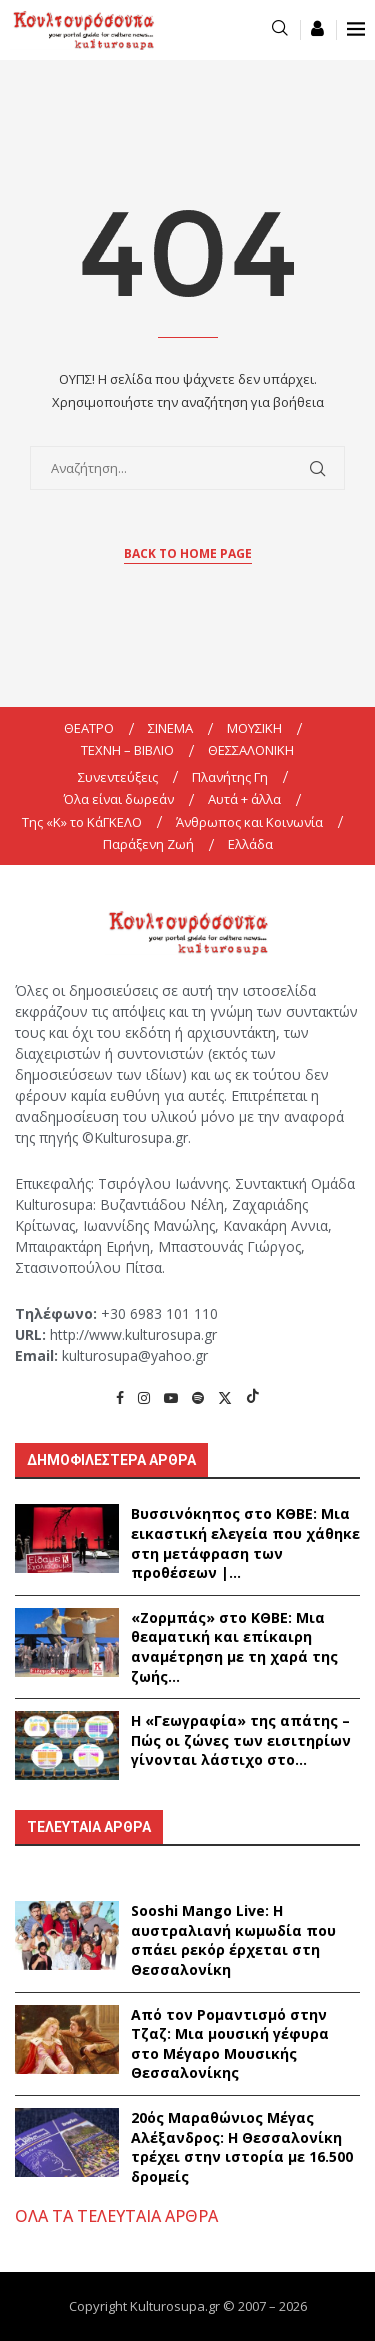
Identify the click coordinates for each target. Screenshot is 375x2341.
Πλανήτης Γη (230, 777)
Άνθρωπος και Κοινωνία (249, 822)
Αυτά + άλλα (244, 799)
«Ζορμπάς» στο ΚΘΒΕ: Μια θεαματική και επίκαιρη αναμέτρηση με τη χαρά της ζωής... (234, 1647)
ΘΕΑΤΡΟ (89, 728)
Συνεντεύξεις (118, 777)
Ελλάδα (250, 844)
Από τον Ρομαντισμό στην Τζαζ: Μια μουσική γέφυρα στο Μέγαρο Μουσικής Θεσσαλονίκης (230, 2044)
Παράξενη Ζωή (148, 844)
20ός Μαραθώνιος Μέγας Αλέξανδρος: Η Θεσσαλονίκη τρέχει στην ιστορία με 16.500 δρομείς (242, 2147)
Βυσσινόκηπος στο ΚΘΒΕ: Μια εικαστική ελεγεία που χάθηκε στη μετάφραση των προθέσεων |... (245, 1543)
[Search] (280, 29)
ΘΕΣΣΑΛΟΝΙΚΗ (251, 750)
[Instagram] (144, 1397)
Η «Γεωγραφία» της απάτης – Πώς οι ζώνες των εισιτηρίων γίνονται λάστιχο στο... (241, 1740)
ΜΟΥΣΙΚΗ (254, 728)
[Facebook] (120, 1397)
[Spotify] (198, 1397)
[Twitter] (225, 1397)
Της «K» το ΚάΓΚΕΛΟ (82, 822)
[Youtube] (171, 1397)
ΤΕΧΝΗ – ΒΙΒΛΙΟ (127, 750)
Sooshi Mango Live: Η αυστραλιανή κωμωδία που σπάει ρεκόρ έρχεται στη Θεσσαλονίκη (233, 1940)
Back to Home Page (188, 553)
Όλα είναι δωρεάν (119, 799)
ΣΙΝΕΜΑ (170, 728)
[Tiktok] (253, 1397)
